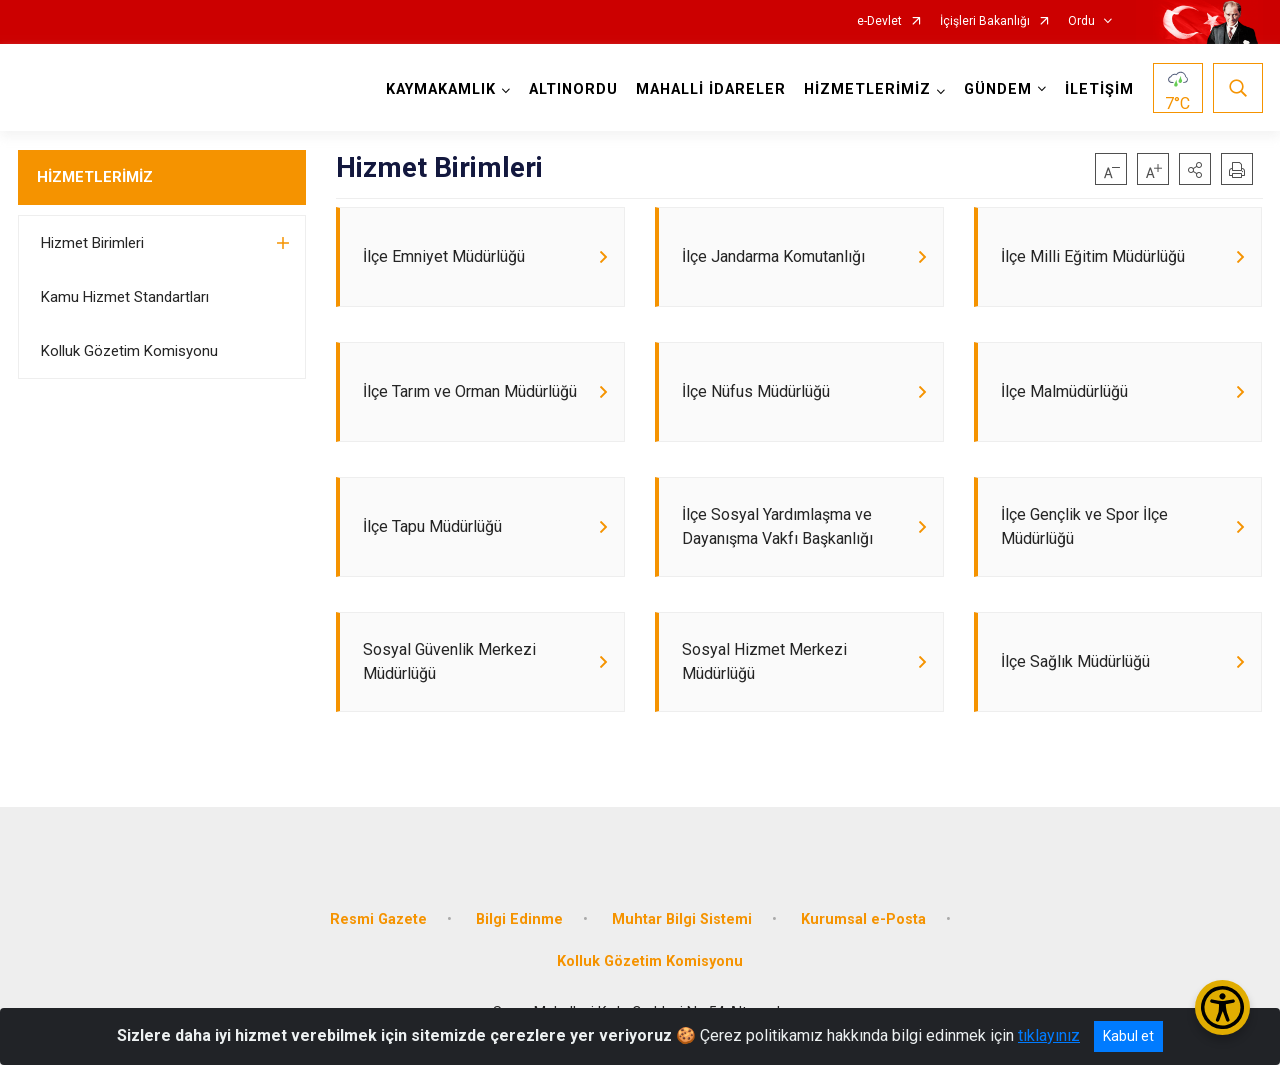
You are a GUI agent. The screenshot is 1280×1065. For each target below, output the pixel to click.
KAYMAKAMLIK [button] (441, 89)
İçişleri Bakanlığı (985, 21)
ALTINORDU (573, 89)
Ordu (1081, 21)
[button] (1195, 169)
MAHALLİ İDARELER (711, 89)
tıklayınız (1049, 1035)
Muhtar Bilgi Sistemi (682, 919)
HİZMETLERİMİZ (95, 177)
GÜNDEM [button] (998, 89)
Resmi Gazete (378, 919)
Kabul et (1128, 1036)
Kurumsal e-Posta (863, 919)
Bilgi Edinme (519, 919)
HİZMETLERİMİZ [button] (867, 89)
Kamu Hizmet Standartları (125, 297)
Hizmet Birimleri (92, 243)
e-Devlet (879, 21)
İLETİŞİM (1099, 89)
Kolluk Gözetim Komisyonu (129, 351)
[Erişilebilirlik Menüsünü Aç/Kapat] (1222, 1007)
